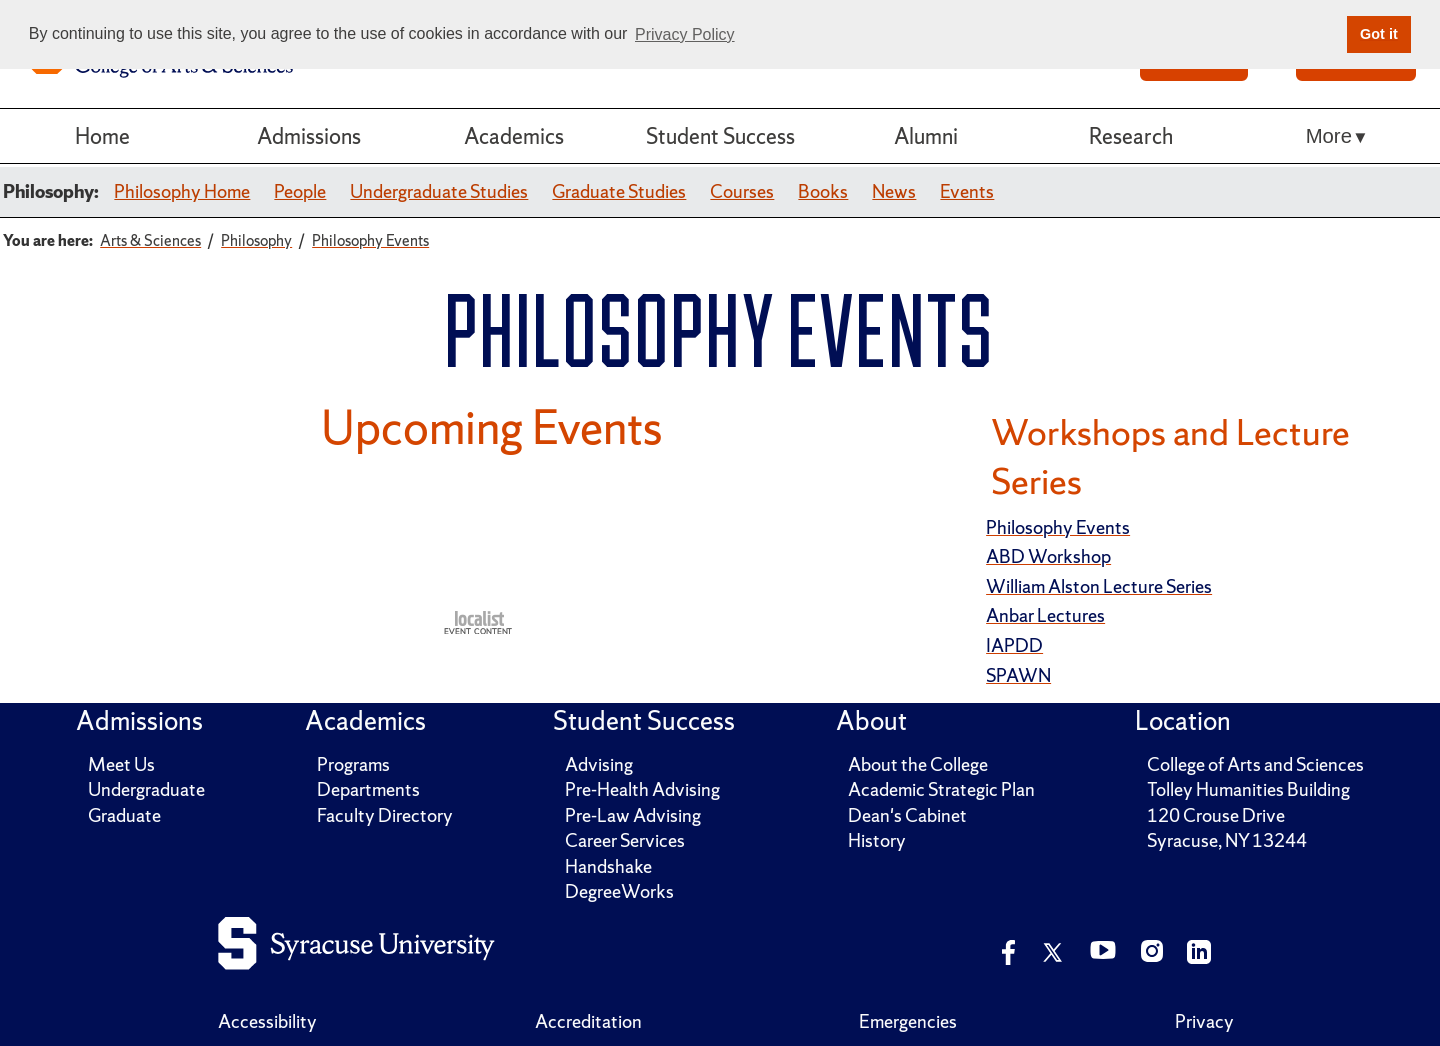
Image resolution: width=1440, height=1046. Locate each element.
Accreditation (588, 1021)
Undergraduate (146, 789)
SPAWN (1018, 675)
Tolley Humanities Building (1248, 789)
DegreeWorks (619, 891)
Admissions (309, 136)
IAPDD (1014, 645)
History (877, 840)
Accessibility (267, 1021)
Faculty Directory (385, 815)
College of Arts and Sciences (1255, 764)
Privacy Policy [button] (685, 34)
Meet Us (121, 764)
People (300, 191)
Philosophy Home (182, 191)
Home (102, 136)
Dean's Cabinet (907, 815)
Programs (353, 764)
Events (967, 191)
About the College (918, 764)
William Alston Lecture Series (1099, 586)
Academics (514, 136)
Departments (368, 789)
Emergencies (908, 1021)
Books (823, 191)
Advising (599, 764)
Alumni (926, 136)
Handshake (608, 866)
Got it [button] (1379, 34)
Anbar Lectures (1045, 615)
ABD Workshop (1048, 556)
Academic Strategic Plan (941, 789)
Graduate (124, 815)
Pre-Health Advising (642, 789)
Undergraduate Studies (439, 191)
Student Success (720, 136)
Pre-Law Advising (633, 815)
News (894, 191)
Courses (742, 191)
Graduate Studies (619, 191)
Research (1131, 136)
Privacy (1204, 1021)
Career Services (625, 840)
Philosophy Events (1058, 527)
